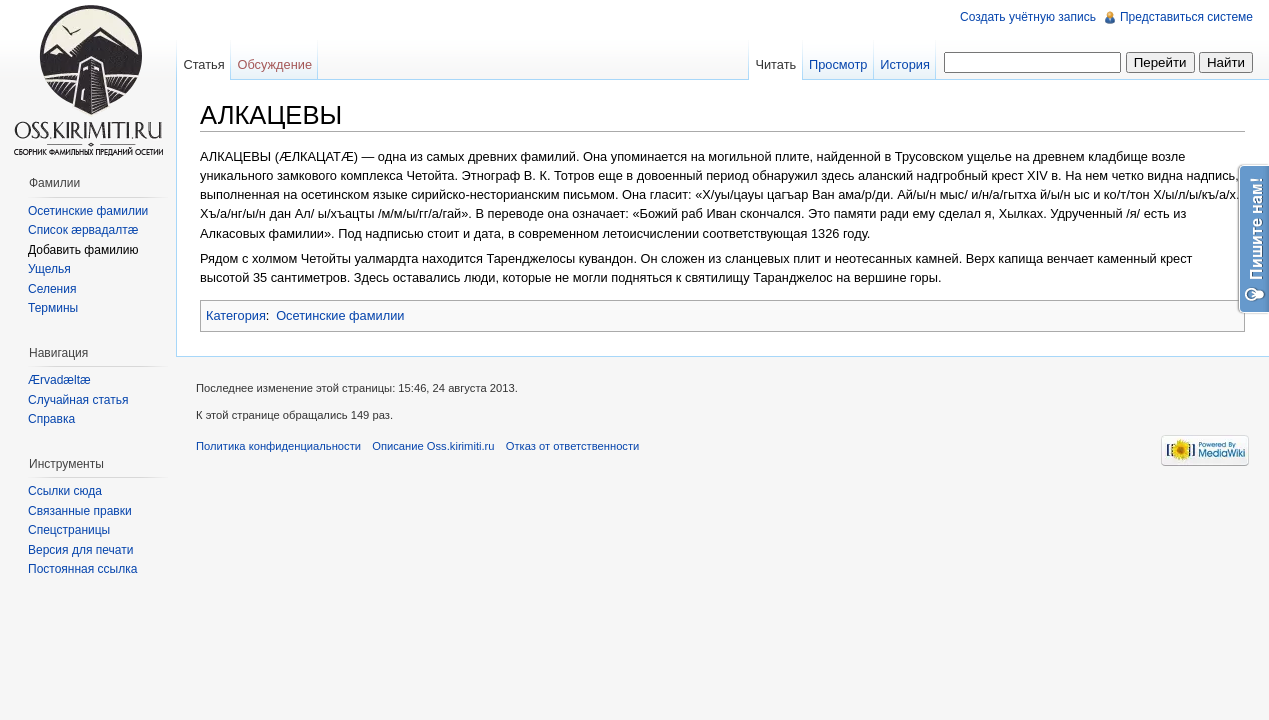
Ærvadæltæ (59, 380)
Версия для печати (80, 550)
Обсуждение (274, 64)
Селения (52, 289)
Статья (203, 64)
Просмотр (838, 64)
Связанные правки (80, 511)
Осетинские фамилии (340, 315)
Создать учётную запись (1028, 17)
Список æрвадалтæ (83, 230)
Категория (236, 315)
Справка (51, 419)
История (905, 64)
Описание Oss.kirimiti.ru (433, 446)
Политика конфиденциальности (278, 446)
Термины (53, 308)
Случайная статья (78, 400)
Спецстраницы (69, 530)
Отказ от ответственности (573, 446)
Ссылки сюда (65, 491)
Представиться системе (1186, 17)
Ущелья (49, 269)
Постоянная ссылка (82, 569)
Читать (775, 64)
